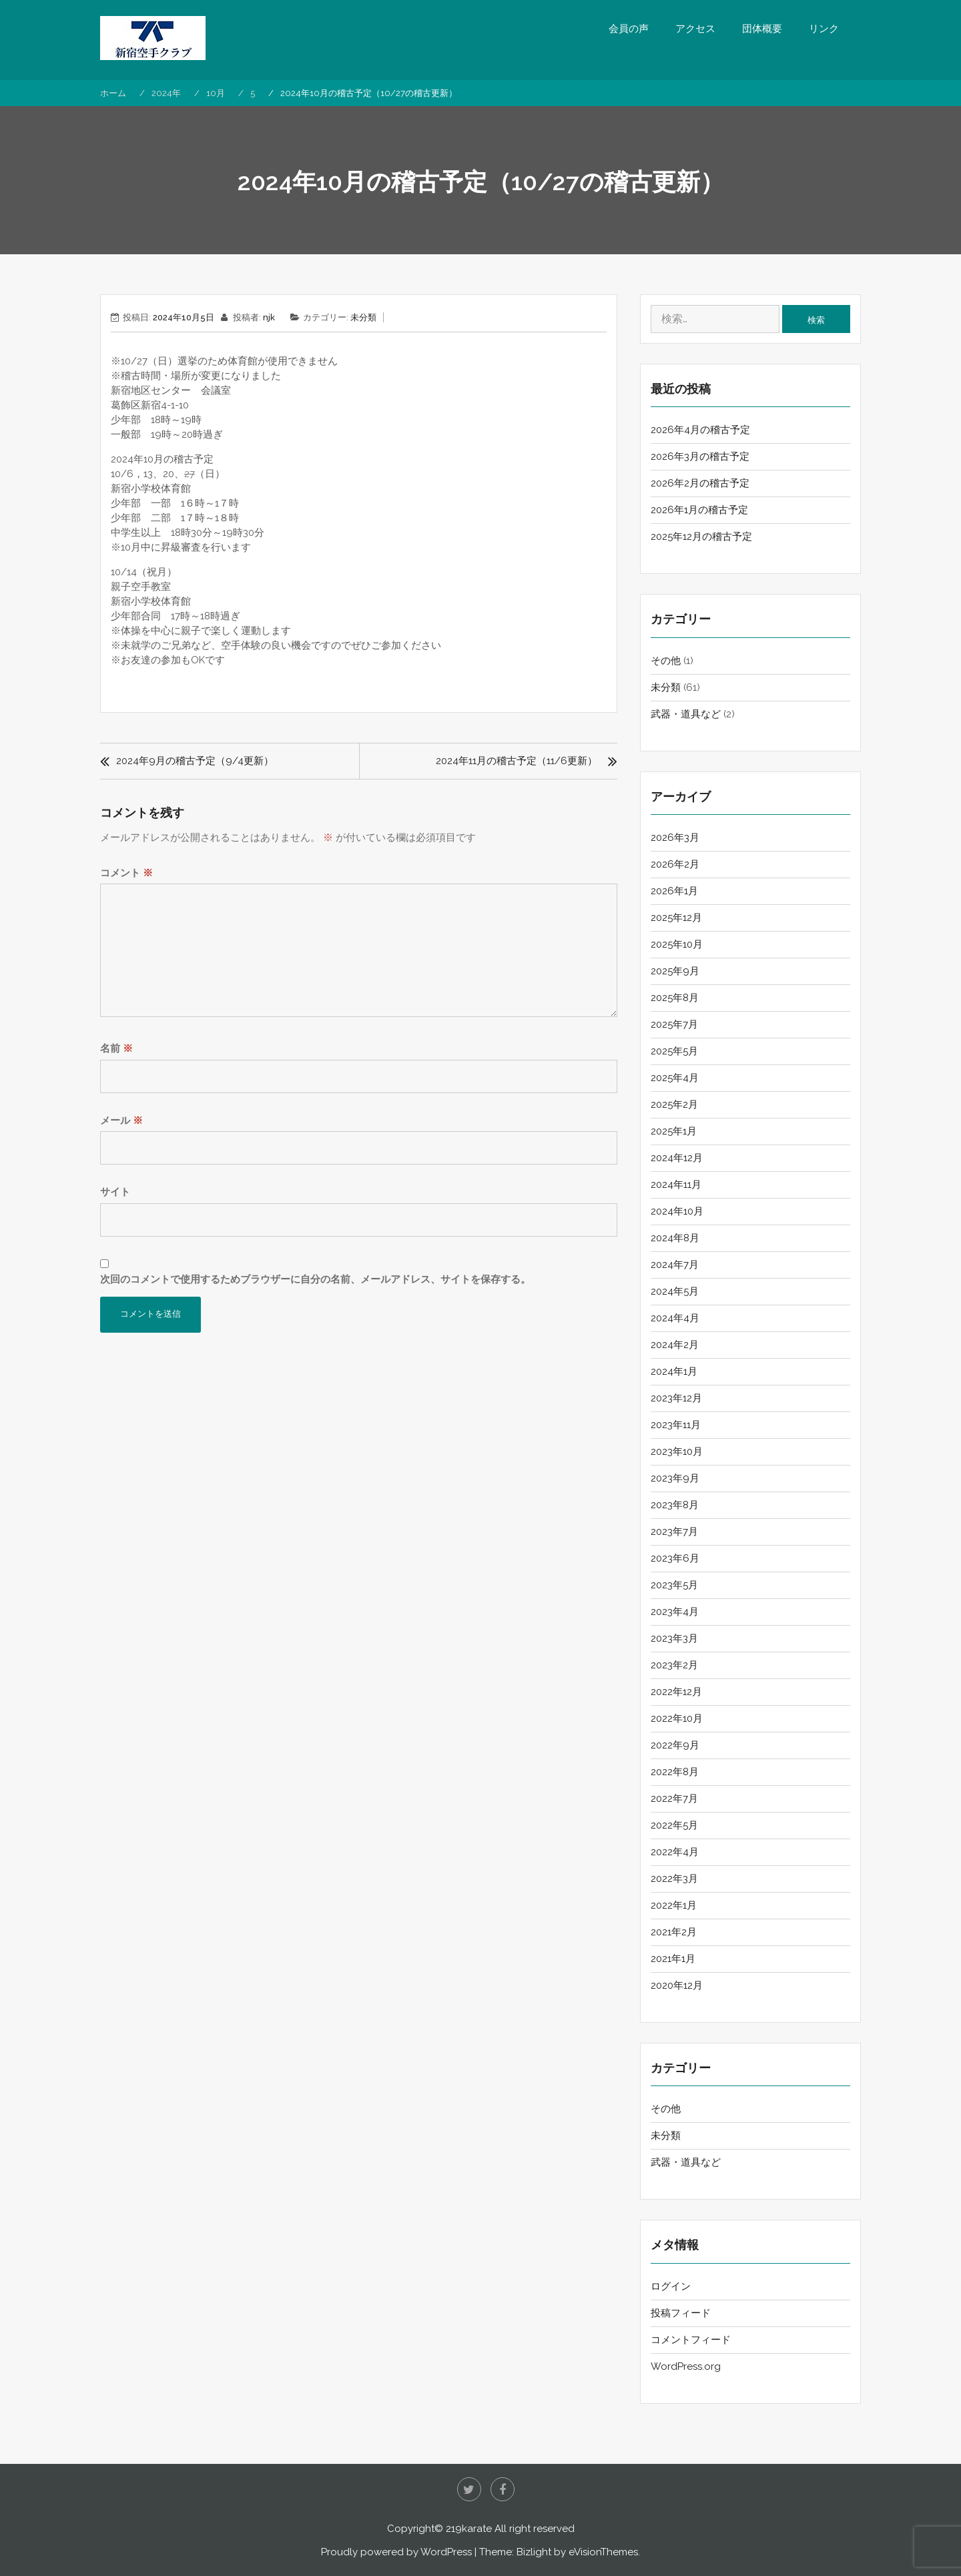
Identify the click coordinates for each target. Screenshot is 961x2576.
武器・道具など (686, 714)
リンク (824, 29)
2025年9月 (675, 971)
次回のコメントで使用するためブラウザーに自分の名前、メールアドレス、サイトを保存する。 (315, 1279)
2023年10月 (677, 1451)
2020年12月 (677, 1985)
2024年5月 (675, 1291)
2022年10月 (677, 1718)
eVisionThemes (603, 2552)
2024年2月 (675, 1345)
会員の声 (629, 29)
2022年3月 (674, 1879)
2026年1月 (674, 891)
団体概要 (762, 29)
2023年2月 (674, 1665)
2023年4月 (675, 1612)
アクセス (695, 29)
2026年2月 (675, 864)
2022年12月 (676, 1692)
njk (269, 317)
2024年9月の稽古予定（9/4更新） (195, 761)
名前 (116, 1048)
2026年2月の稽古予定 (700, 483)
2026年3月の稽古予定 (700, 456)
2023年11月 (676, 1425)
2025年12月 (676, 918)
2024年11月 (676, 1185)
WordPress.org (686, 2366)
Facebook (503, 2489)
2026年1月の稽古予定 (699, 510)
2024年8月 (675, 1238)
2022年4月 (675, 1852)
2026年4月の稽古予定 (700, 430)
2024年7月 (675, 1265)
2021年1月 (673, 1959)
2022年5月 (674, 1825)
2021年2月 (674, 1932)
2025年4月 (675, 1078)
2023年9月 (675, 1478)
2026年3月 (675, 838)
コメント (126, 873)
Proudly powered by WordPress (396, 2552)
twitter (469, 2489)
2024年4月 (675, 1318)
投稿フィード (681, 2313)
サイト (115, 1192)
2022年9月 (675, 1745)
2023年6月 (675, 1558)
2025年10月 (677, 944)
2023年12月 (676, 1398)
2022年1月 (674, 1905)
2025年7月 (674, 1024)
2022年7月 (674, 1799)
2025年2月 (674, 1104)
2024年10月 (677, 1211)
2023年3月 (674, 1638)
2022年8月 (675, 1772)
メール (121, 1120)
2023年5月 (674, 1585)
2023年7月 (674, 1532)
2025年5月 (674, 1051)
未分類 (363, 317)
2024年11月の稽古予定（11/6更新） (516, 761)
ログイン (671, 2286)
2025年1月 (674, 1131)
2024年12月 (677, 1158)
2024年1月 (674, 1371)
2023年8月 (675, 1505)
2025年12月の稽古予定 (701, 537)
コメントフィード (691, 2340)
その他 (666, 661)
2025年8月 (675, 998)
